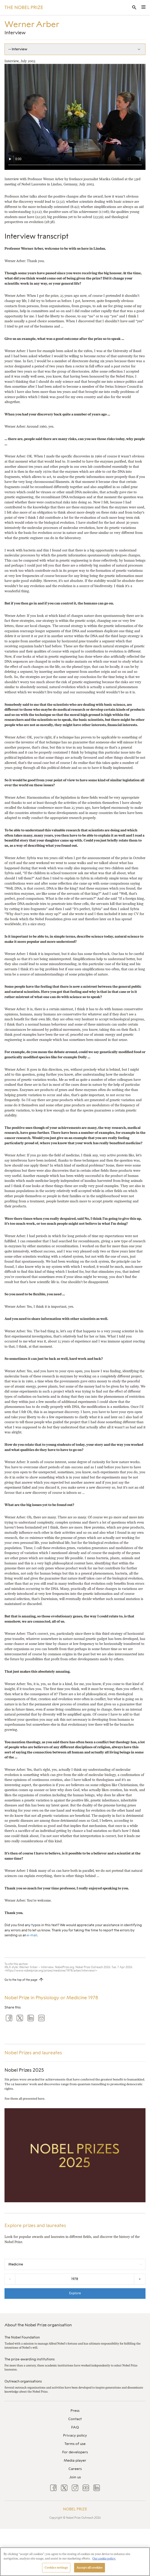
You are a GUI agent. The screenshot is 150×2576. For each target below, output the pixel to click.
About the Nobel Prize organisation (38, 2324)
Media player (75, 2460)
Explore (75, 2293)
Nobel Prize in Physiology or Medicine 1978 (51, 1997)
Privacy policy (75, 2435)
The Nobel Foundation (22, 2337)
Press (75, 2410)
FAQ (75, 2427)
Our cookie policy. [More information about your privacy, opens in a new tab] (104, 2558)
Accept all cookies (89, 2567)
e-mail (32, 1935)
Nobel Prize (75, 2509)
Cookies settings (56, 2567)
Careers (75, 2469)
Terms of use (75, 2444)
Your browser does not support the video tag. (75, 117)
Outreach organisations (23, 2381)
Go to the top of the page (21, 1979)
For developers (75, 2452)
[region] (75, 2561)
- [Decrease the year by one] (10, 2279)
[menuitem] (75, 2410)
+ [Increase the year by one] (140, 2279)
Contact (75, 2419)
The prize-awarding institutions (30, 2359)
